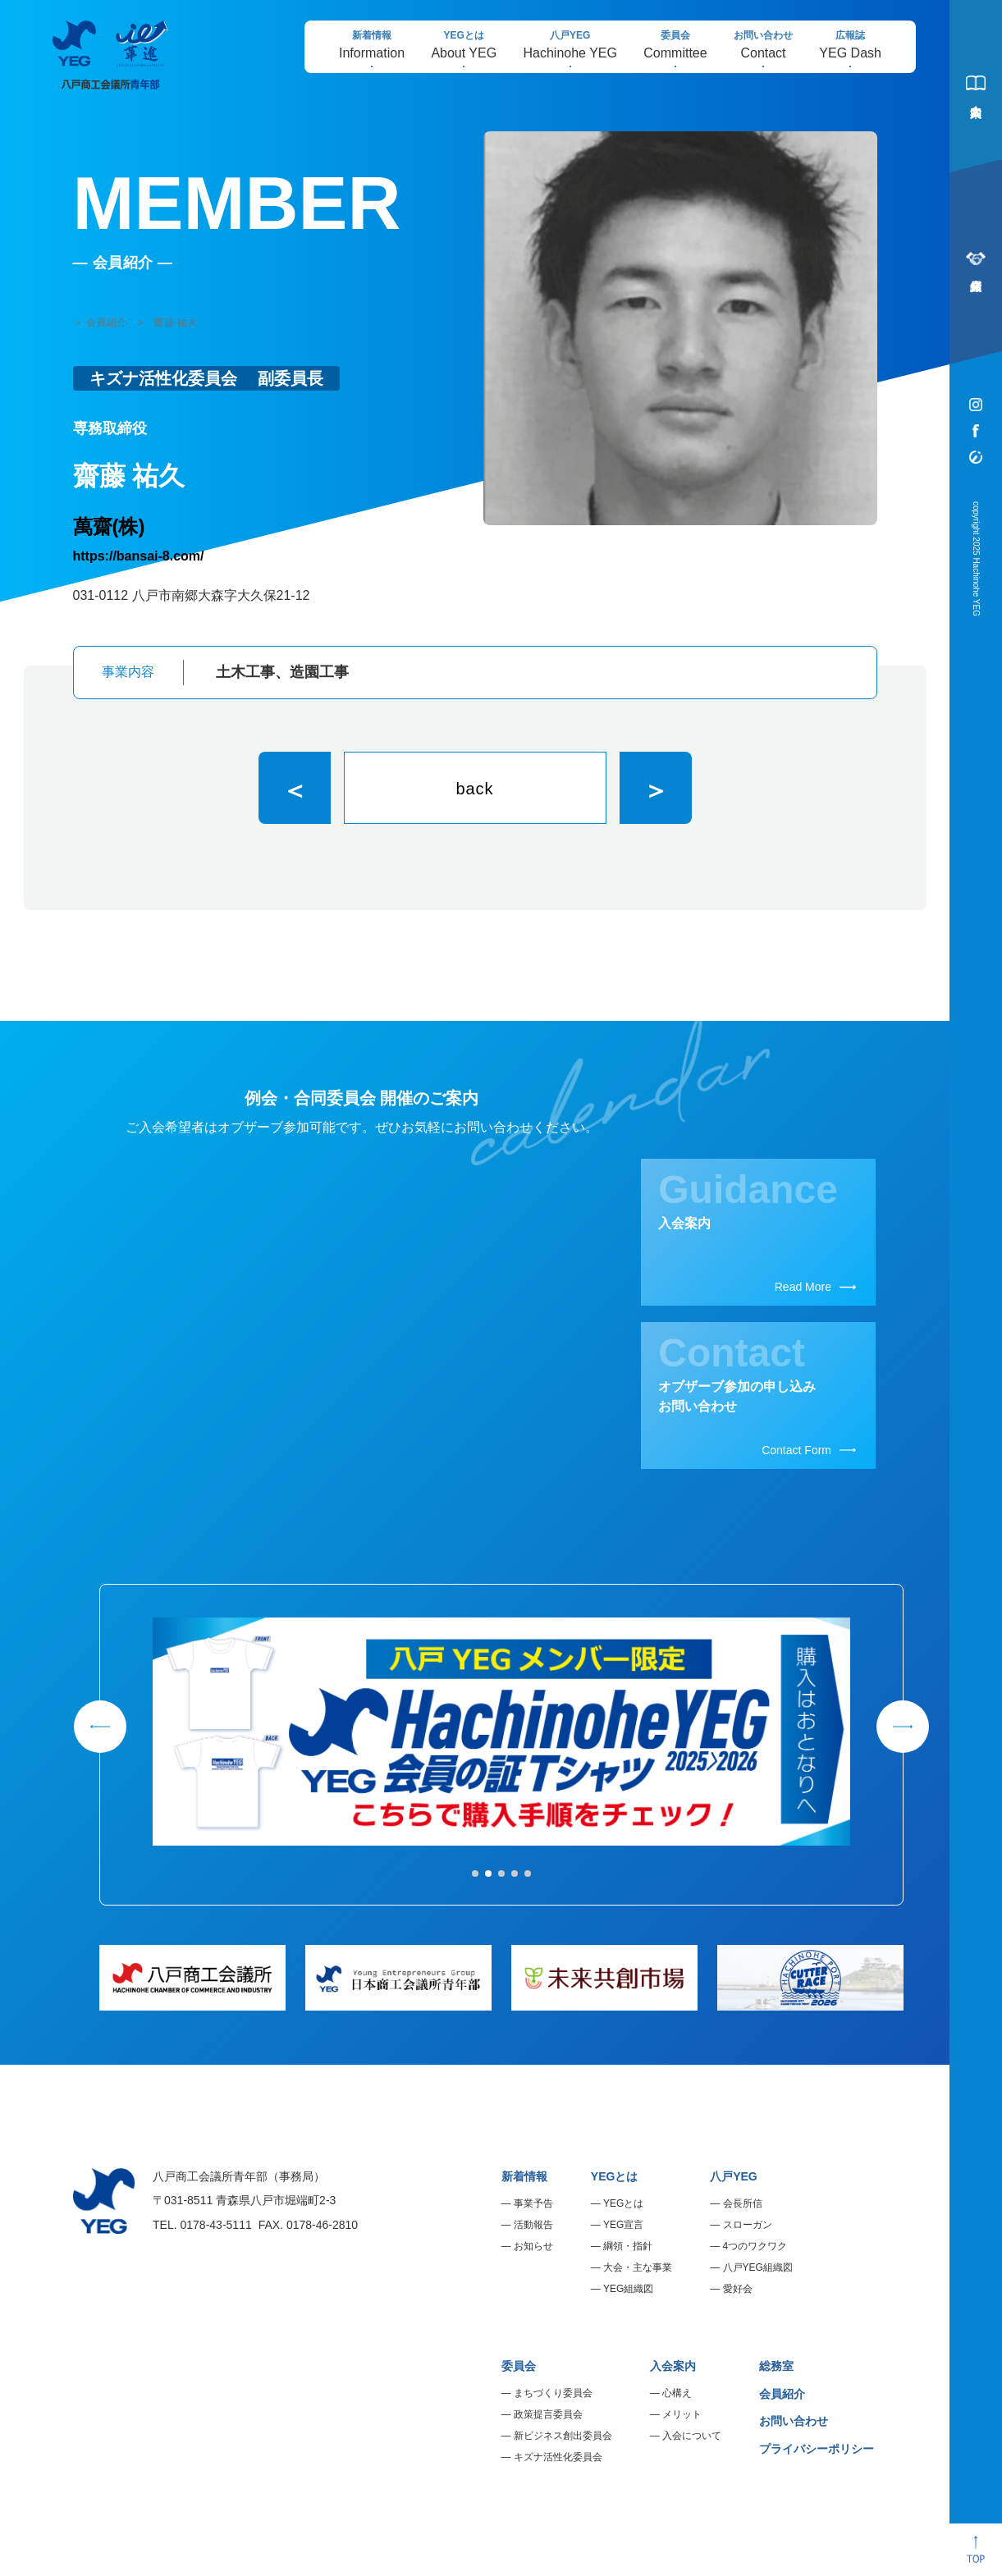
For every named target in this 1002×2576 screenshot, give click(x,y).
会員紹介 (782, 2393)
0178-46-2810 (322, 2224)
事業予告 (533, 2203)
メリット (682, 2414)
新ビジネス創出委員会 (563, 2435)
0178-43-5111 (216, 2224)
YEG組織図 (628, 2289)
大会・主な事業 (637, 2267)
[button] (475, 1873)
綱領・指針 (627, 2246)
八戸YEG (733, 2176)
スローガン (747, 2225)
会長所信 (742, 2203)
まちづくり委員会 (553, 2393)
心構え (677, 2393)
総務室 (776, 2365)
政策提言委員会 (548, 2414)
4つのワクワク (755, 2246)
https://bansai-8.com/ (138, 556)
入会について (691, 2435)
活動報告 (533, 2225)
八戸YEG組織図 (758, 2267)
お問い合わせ (793, 2420)
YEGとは (614, 2176)
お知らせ (533, 2246)
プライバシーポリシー (816, 2448)
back (474, 789)
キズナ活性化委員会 (558, 2457)
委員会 (518, 2365)
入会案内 (673, 2365)
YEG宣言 (623, 2225)
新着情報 (524, 2176)
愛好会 (738, 2289)
